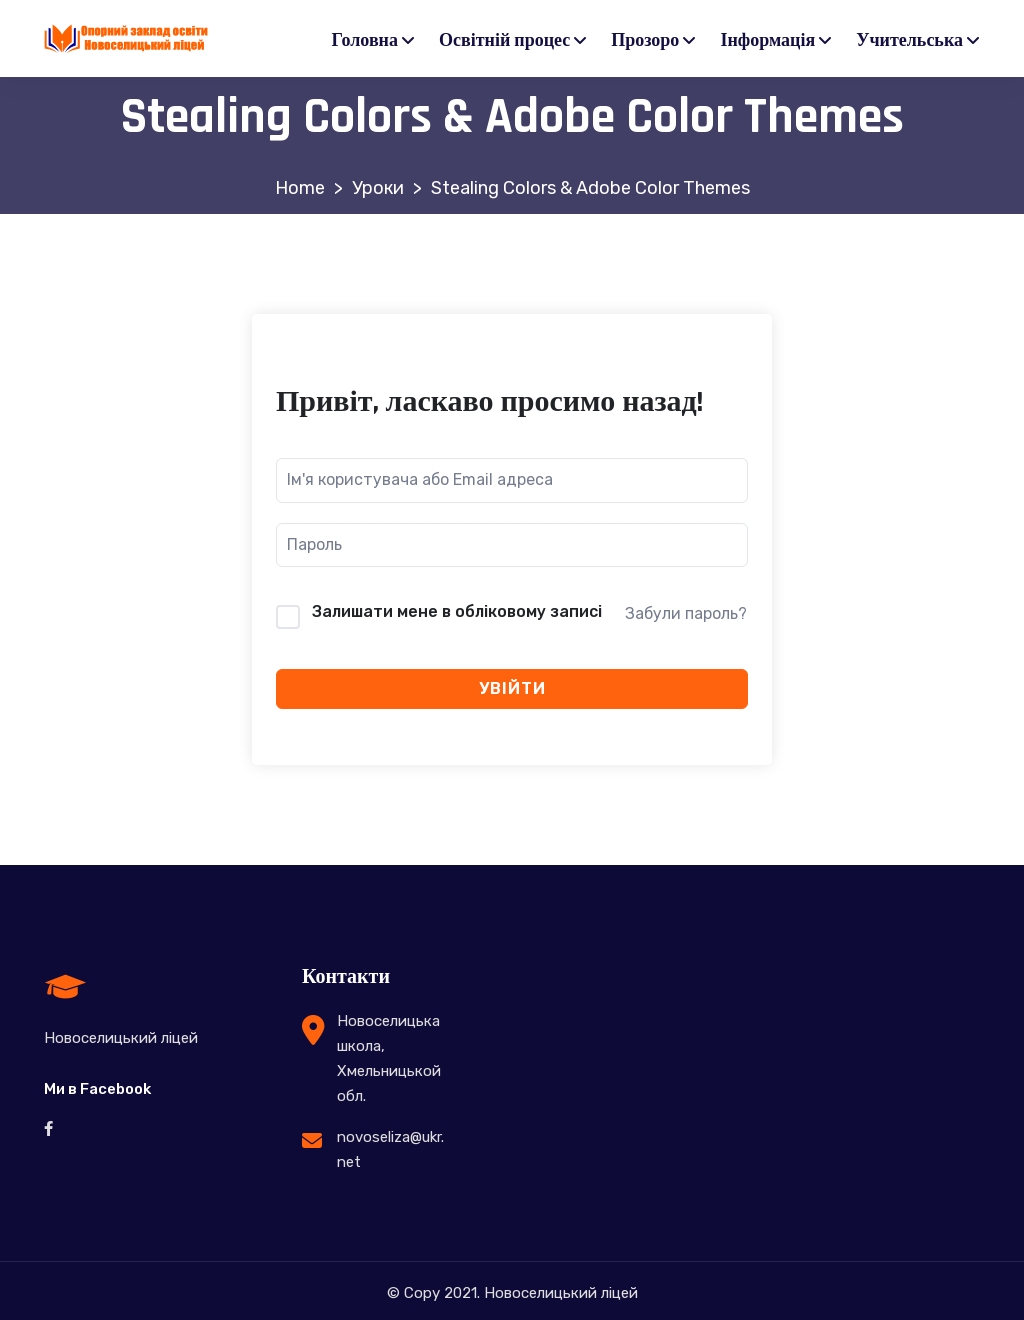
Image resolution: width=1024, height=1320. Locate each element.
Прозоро (645, 40)
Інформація (767, 40)
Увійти (512, 688)
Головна (365, 40)
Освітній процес (504, 40)
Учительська (909, 40)
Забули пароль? (686, 613)
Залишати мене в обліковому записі (457, 611)
